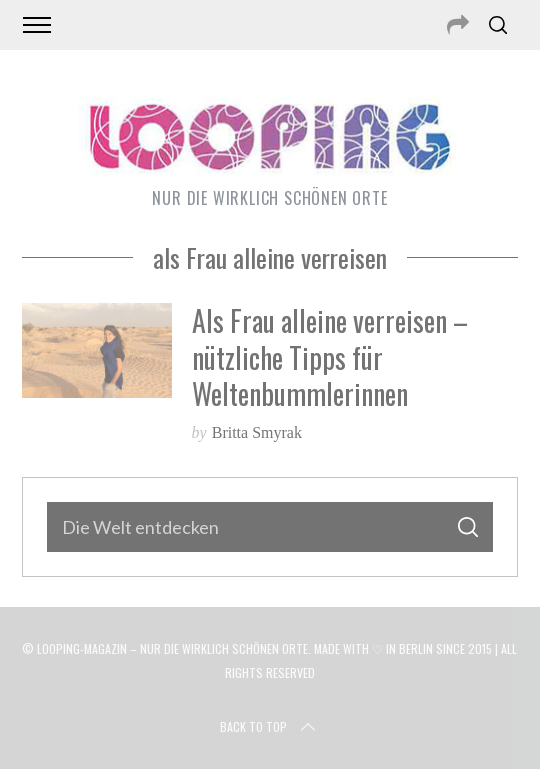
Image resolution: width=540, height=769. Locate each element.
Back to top (269, 727)
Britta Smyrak (257, 432)
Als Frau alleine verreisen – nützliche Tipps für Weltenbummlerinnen (330, 357)
